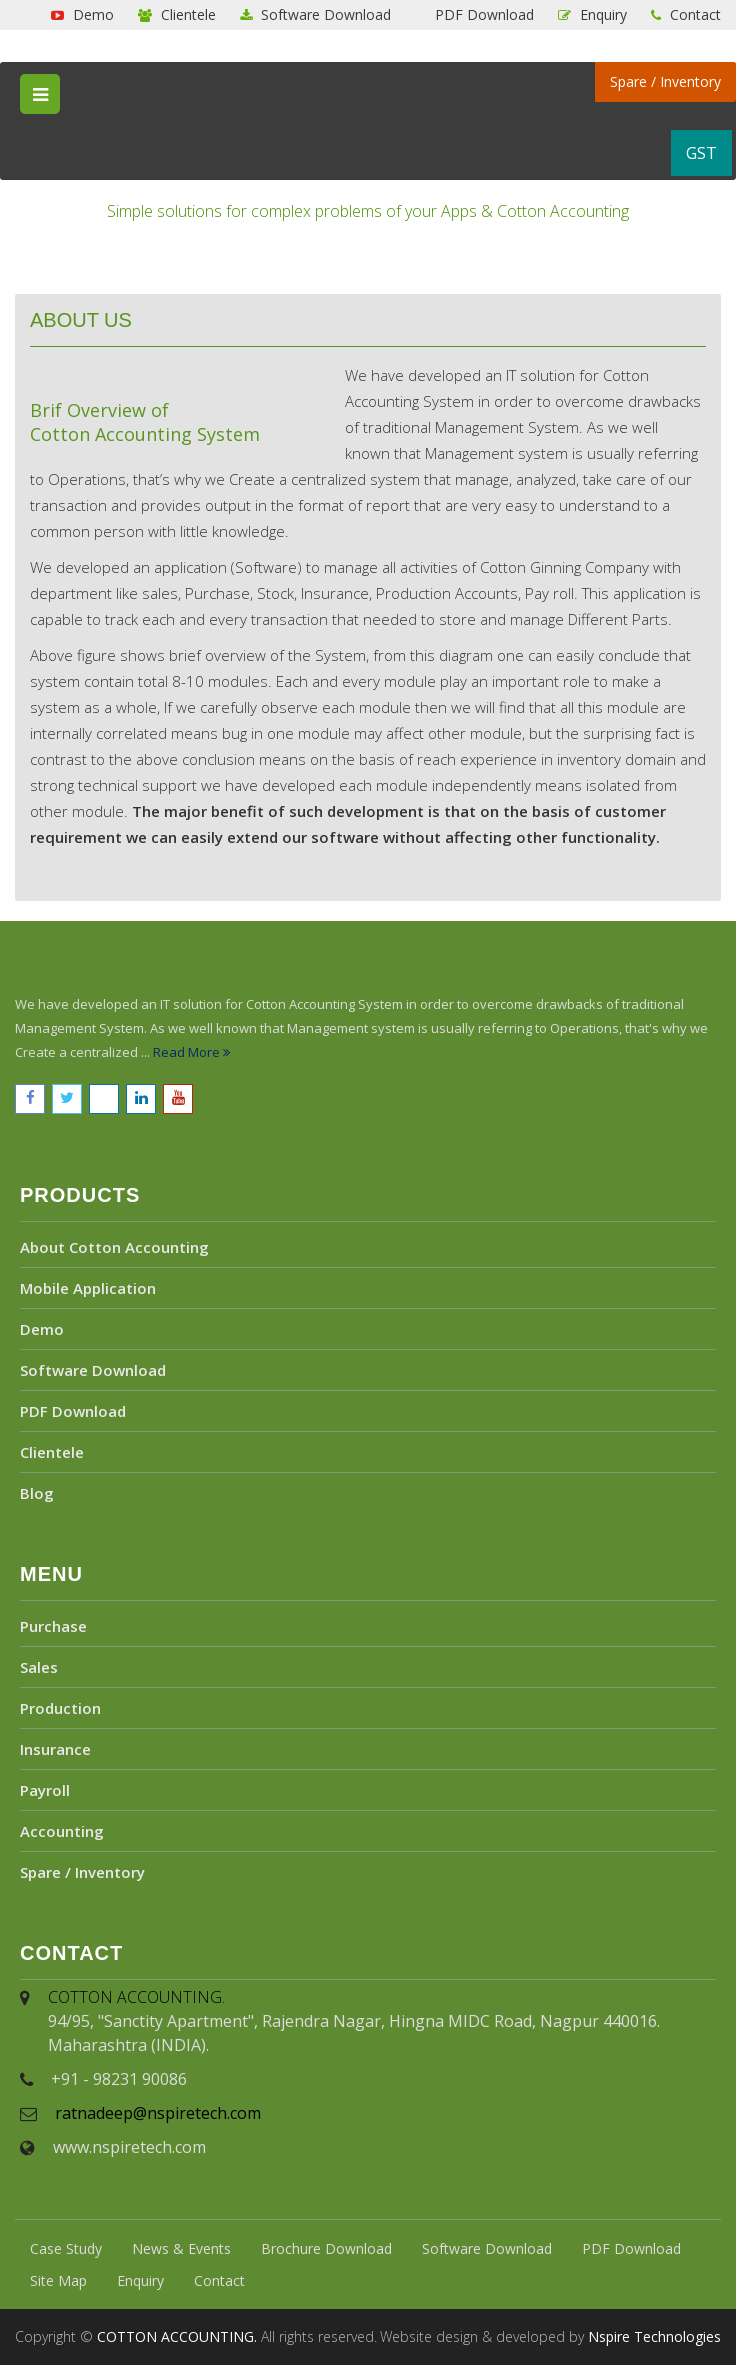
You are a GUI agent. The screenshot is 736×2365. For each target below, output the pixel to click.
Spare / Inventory (665, 81)
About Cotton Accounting (114, 1247)
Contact (686, 14)
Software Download (315, 14)
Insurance (55, 1749)
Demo (82, 14)
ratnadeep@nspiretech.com (158, 2113)
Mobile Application (88, 1288)
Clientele (177, 14)
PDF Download (482, 14)
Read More (191, 1052)
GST (701, 153)
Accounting (62, 1831)
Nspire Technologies (654, 2336)
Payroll (45, 1790)
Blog (37, 1493)
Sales (39, 1667)
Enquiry (592, 14)
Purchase (53, 1626)
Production (60, 1708)
